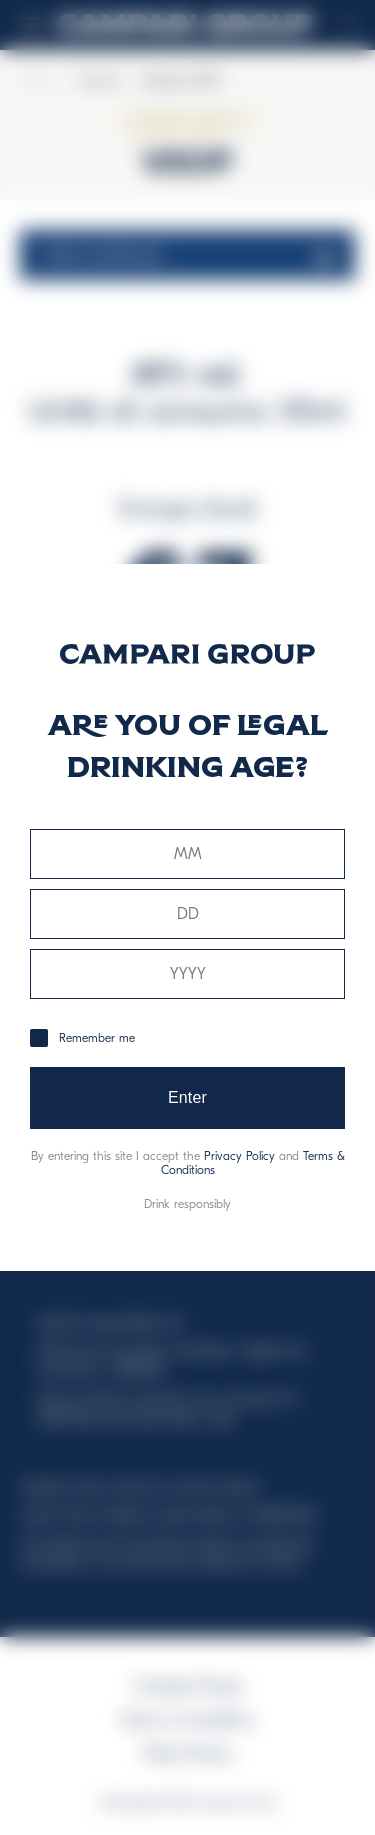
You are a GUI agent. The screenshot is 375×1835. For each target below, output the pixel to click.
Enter (187, 1097)
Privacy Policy (239, 1156)
